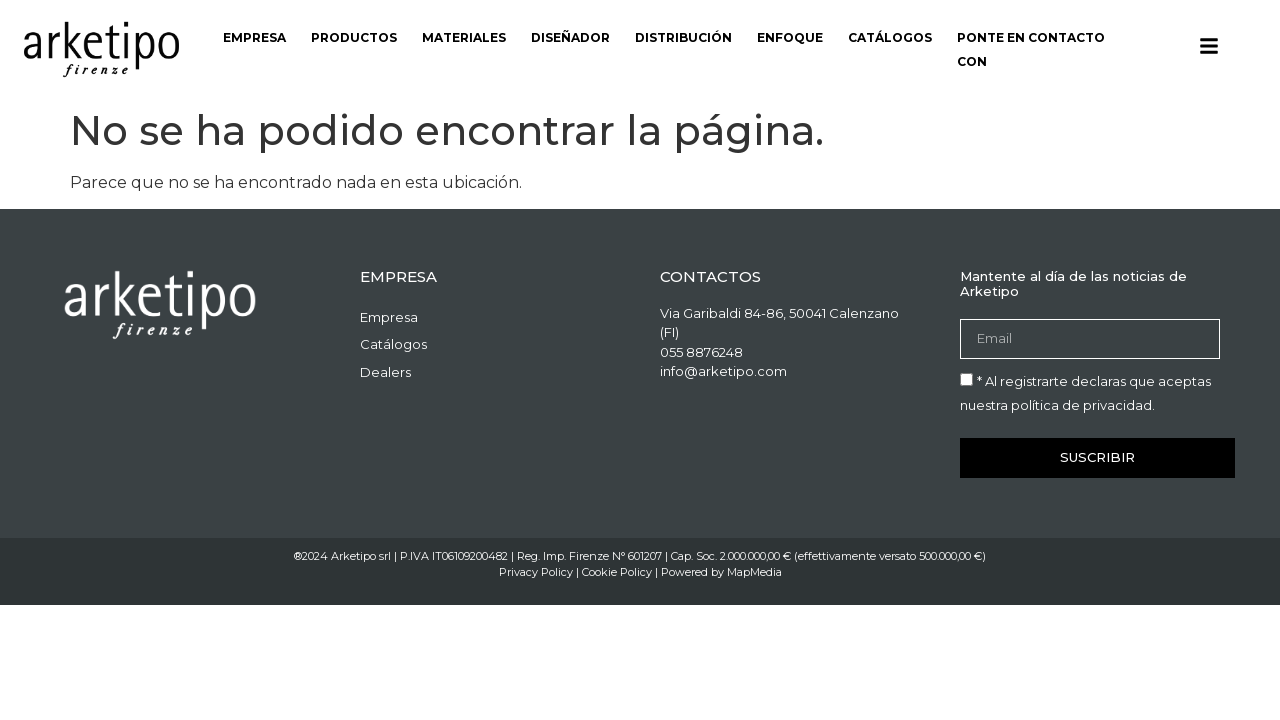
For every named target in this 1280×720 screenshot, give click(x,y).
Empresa (254, 37)
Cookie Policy (617, 572)
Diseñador (570, 37)
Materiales (464, 37)
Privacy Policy (536, 572)
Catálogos (890, 37)
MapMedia (754, 572)
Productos (354, 37)
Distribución (683, 37)
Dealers (385, 372)
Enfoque (790, 37)
